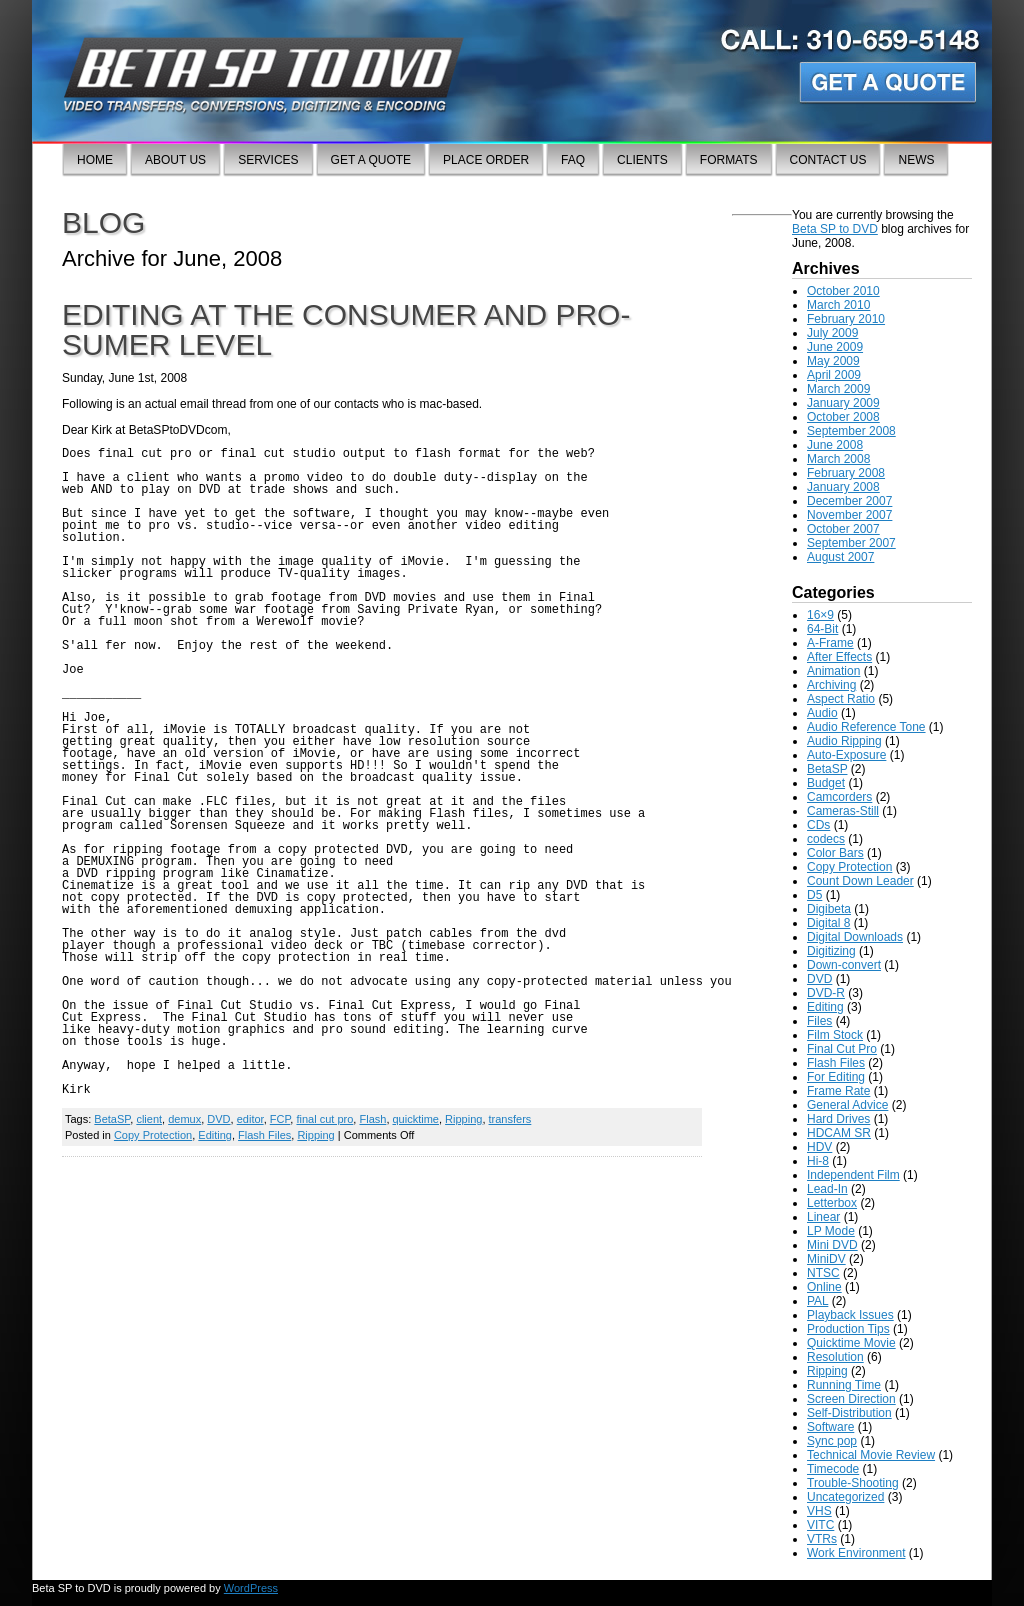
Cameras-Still (843, 811)
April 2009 (834, 375)
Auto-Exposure (846, 755)
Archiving (831, 685)
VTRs (822, 1539)
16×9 (820, 615)
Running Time (844, 1385)
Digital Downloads (855, 937)
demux (184, 1119)
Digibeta (829, 909)
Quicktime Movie (851, 1343)
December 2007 (849, 501)
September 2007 (851, 543)
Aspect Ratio (841, 699)
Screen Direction (851, 1399)
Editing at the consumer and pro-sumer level (346, 329)
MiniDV (826, 1259)
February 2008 (846, 473)
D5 (814, 895)
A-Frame (830, 643)
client (149, 1119)
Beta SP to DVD (835, 229)
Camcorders (839, 797)
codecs (826, 839)
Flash (372, 1119)
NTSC (823, 1273)
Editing (215, 1135)
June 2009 (835, 347)
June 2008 (835, 445)
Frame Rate (838, 1091)
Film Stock (835, 1035)
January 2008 (843, 487)
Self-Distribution (849, 1413)
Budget (826, 783)
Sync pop (832, 1441)
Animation (833, 671)
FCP (280, 1119)
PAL (817, 1301)
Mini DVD (832, 1245)
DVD (218, 1119)
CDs (818, 825)
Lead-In (827, 1189)
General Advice (847, 1105)
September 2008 (851, 431)
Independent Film (853, 1175)
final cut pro (324, 1119)
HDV (819, 1147)
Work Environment (856, 1553)
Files (819, 1021)
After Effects (839, 657)
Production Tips (848, 1329)
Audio (822, 713)
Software (830, 1427)
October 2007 (843, 529)
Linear (823, 1217)
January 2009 (843, 403)
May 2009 (833, 361)
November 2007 (849, 515)
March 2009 (838, 389)
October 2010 (843, 291)
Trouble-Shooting (853, 1483)
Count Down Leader (860, 881)
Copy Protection (153, 1135)
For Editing (836, 1077)
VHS (819, 1511)
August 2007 (840, 557)
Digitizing (831, 951)
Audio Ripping (844, 741)
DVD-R (826, 993)
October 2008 (843, 417)
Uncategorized (845, 1497)
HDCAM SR (839, 1133)
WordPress (251, 1588)
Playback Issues (850, 1315)
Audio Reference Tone (866, 727)
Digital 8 (828, 923)
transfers (510, 1119)
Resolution (835, 1357)
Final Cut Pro (842, 1049)
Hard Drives (838, 1119)
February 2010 (846, 319)
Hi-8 (818, 1161)
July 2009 (832, 333)
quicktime (416, 1119)
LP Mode (831, 1231)
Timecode (833, 1469)
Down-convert (844, 965)
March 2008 (838, 459)
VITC (820, 1525)
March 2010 (838, 305)
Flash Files (264, 1135)
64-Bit (822, 629)
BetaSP (112, 1119)
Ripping (463, 1119)
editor (250, 1119)
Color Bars (835, 853)
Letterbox (832, 1203)
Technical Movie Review (871, 1455)
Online (824, 1287)
